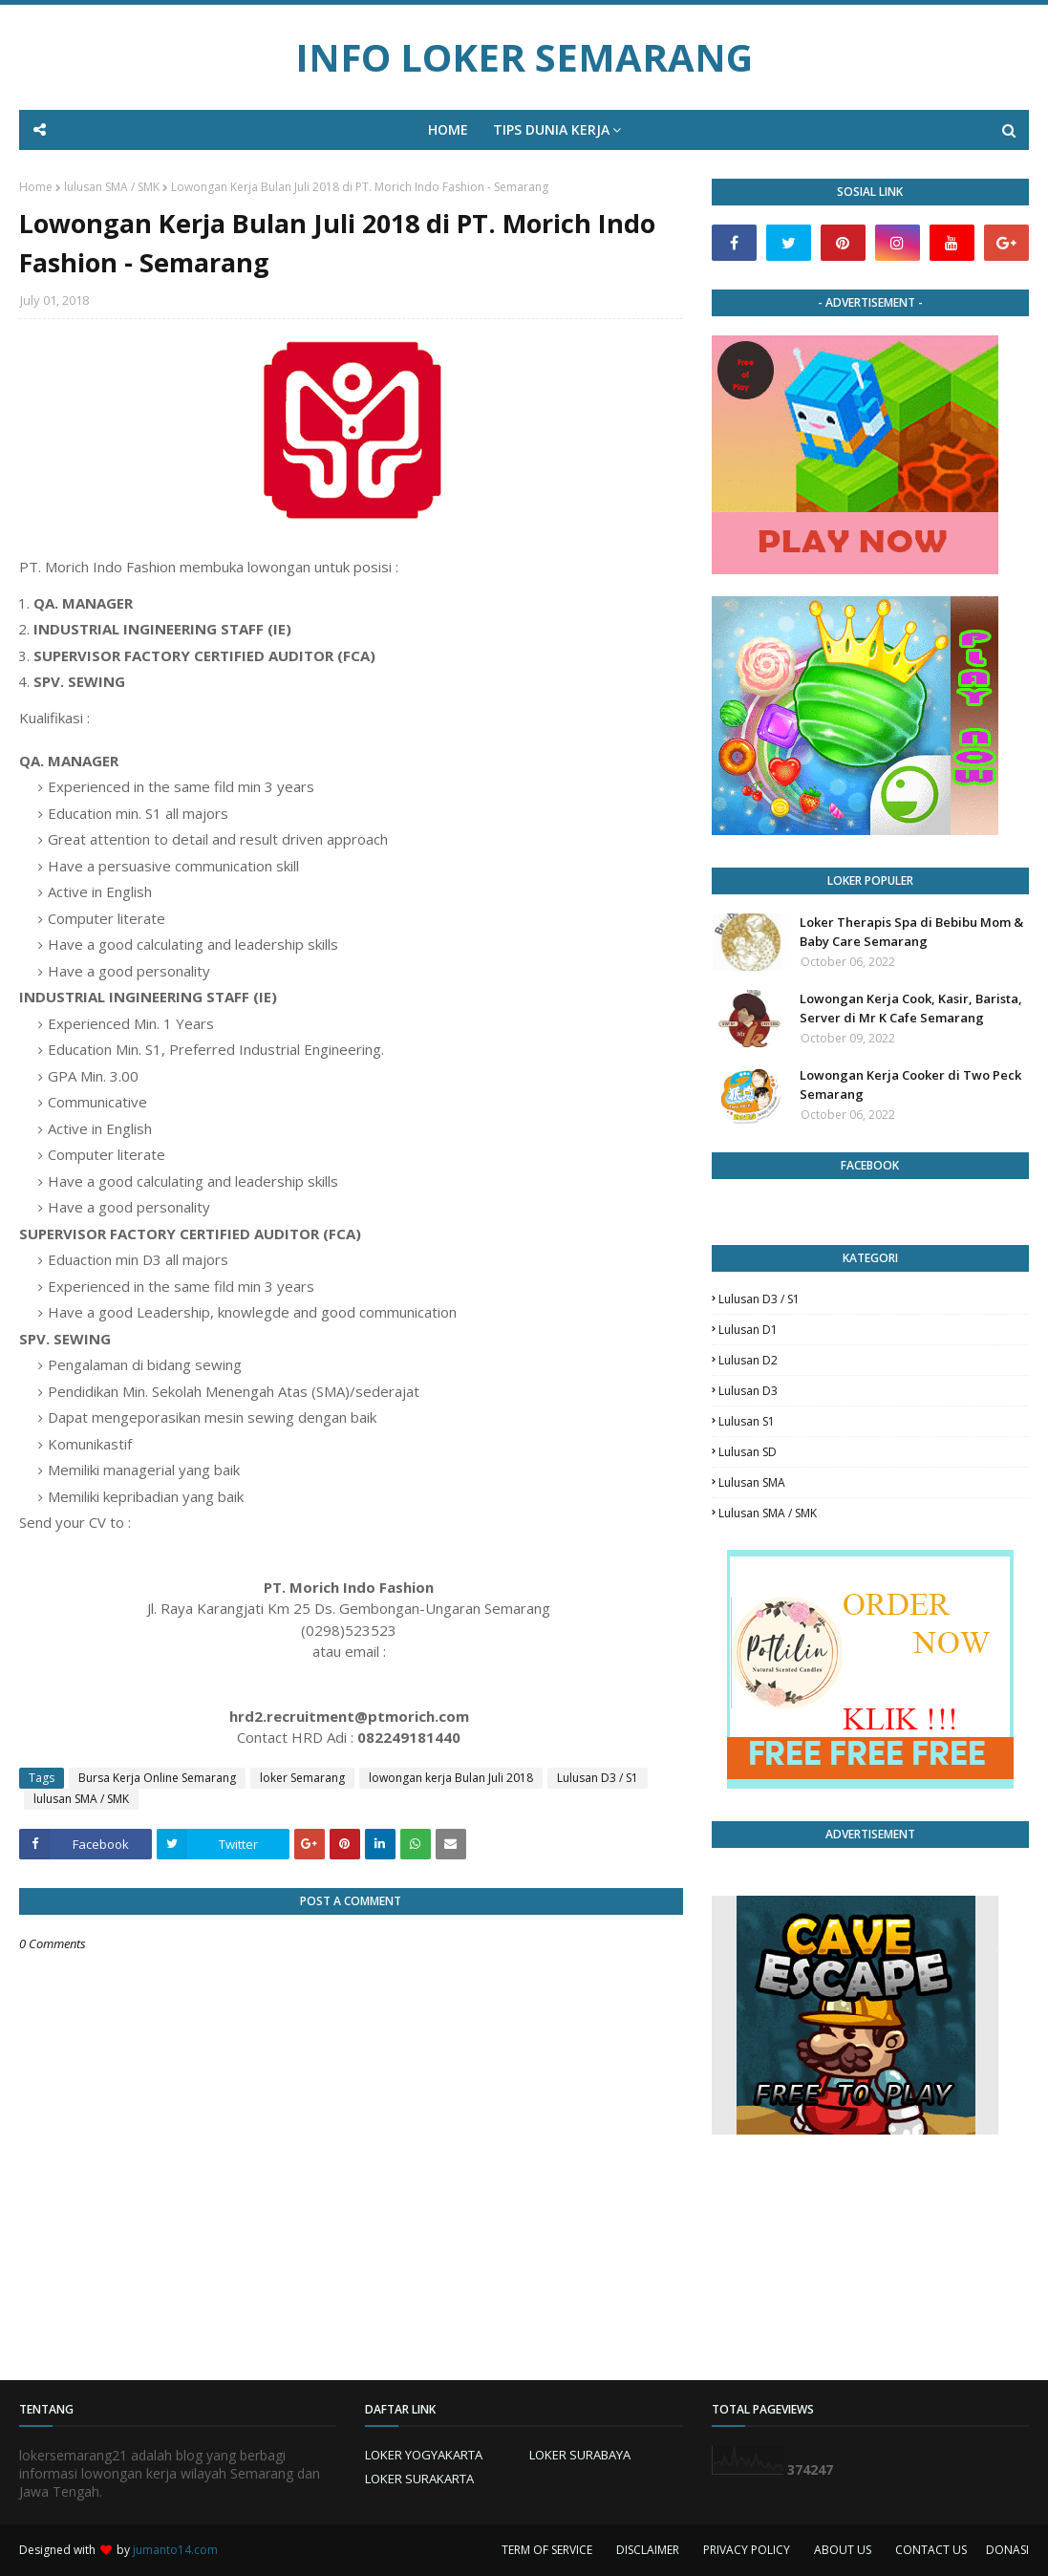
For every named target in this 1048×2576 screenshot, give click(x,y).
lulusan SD (747, 1452)
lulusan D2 (748, 1360)
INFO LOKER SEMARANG (524, 57)
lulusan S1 (746, 1421)
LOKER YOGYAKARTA (423, 2454)
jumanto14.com (175, 2550)
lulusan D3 (748, 1391)
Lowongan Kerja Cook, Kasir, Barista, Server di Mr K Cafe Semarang (911, 1008)
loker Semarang (302, 1778)
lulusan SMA (751, 1482)
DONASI (1007, 2550)
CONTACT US (931, 2550)
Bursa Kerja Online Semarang (157, 1778)
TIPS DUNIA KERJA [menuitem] (551, 129)
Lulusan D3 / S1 (597, 1778)
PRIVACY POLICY (746, 2550)
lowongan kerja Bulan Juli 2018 (451, 1778)
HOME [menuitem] (448, 129)
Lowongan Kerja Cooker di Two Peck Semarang (910, 1084)
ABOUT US (842, 2550)
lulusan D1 (748, 1329)
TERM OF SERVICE (547, 2550)
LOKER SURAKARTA (419, 2478)
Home (36, 187)
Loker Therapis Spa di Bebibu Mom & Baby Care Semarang (911, 931)
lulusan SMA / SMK (112, 187)
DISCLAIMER (647, 2550)
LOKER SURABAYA (580, 2454)
